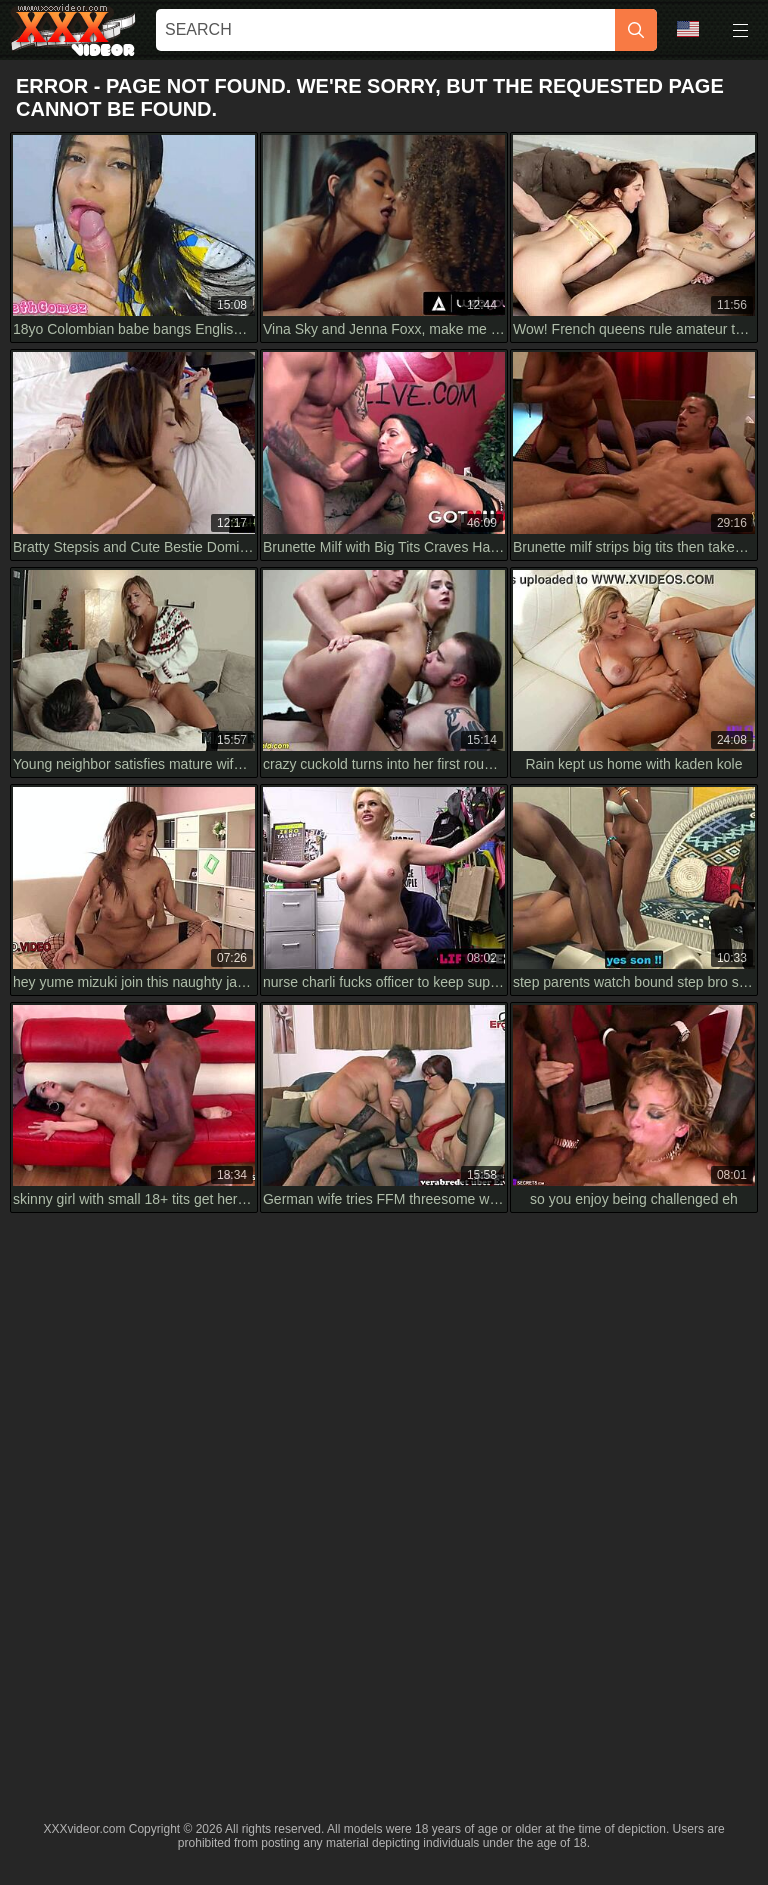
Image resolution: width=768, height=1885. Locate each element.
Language (688, 29)
